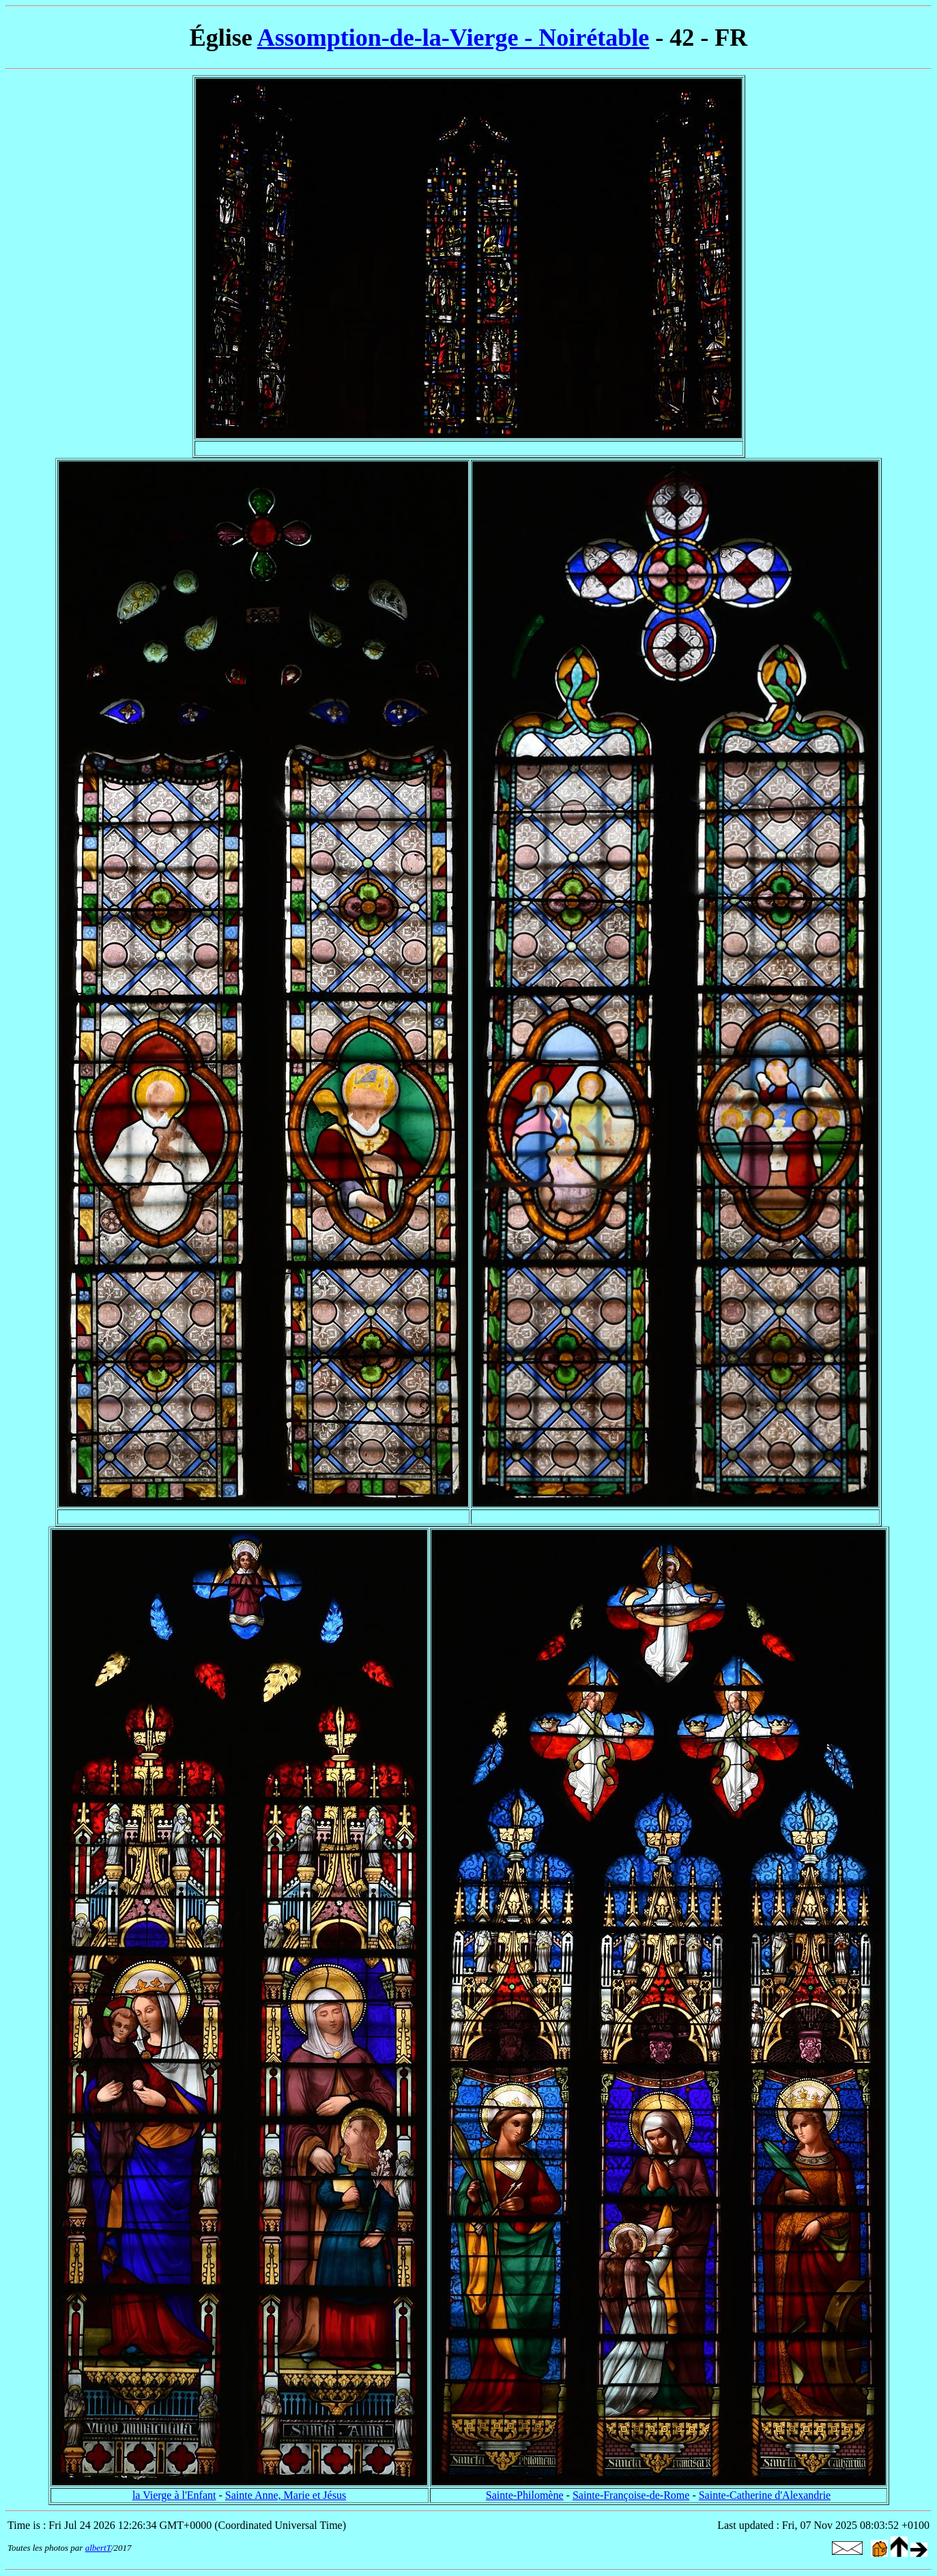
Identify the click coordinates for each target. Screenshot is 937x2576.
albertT (98, 2548)
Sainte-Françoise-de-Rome (631, 2495)
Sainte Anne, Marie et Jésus (285, 2495)
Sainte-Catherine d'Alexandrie (765, 2495)
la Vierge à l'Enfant (174, 2495)
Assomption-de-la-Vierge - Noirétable (453, 37)
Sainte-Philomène (525, 2495)
